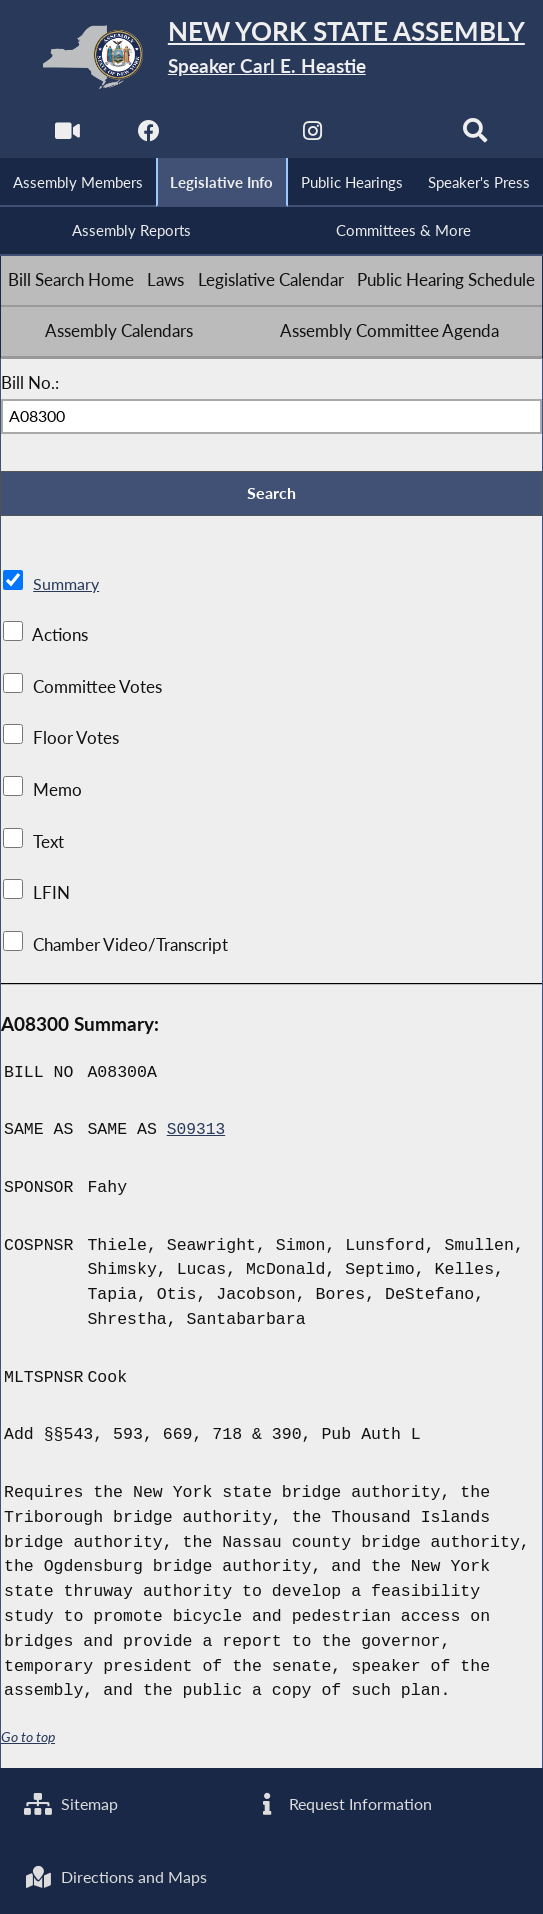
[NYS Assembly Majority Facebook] (148, 135)
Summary (67, 587)
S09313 (197, 1133)
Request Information (345, 1802)
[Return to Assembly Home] (272, 56)
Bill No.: (30, 385)
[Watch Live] (65, 135)
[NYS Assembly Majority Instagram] (312, 135)
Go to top (28, 1740)
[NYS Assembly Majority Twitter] (230, 135)
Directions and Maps (119, 1876)
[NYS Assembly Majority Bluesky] (394, 135)
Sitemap (73, 1802)
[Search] (477, 135)
